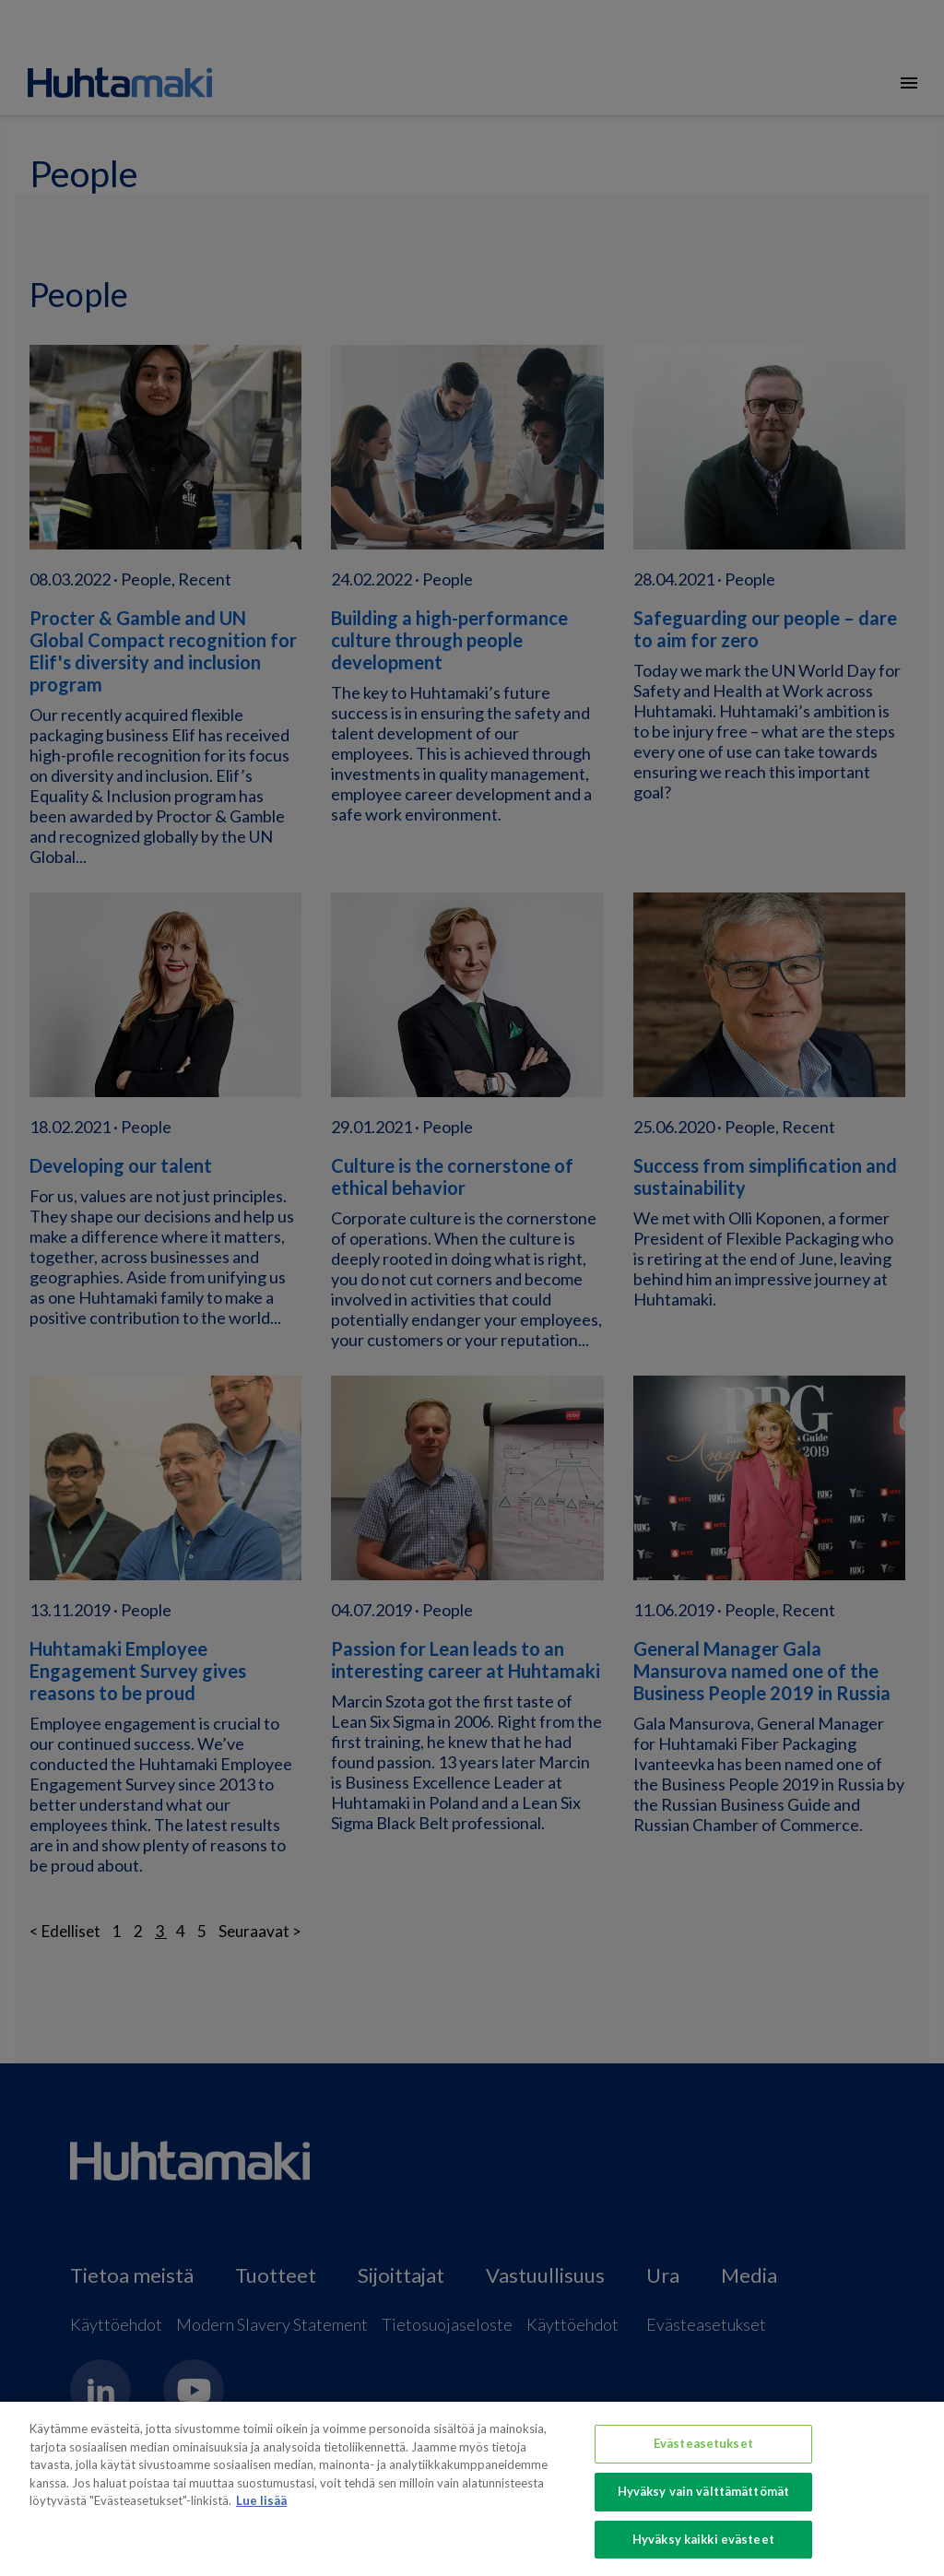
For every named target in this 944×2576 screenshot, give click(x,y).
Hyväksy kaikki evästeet (703, 2546)
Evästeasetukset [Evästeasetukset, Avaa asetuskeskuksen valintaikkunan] (703, 2450)
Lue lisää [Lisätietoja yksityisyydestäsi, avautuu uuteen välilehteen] (261, 2507)
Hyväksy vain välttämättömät (704, 2498)
